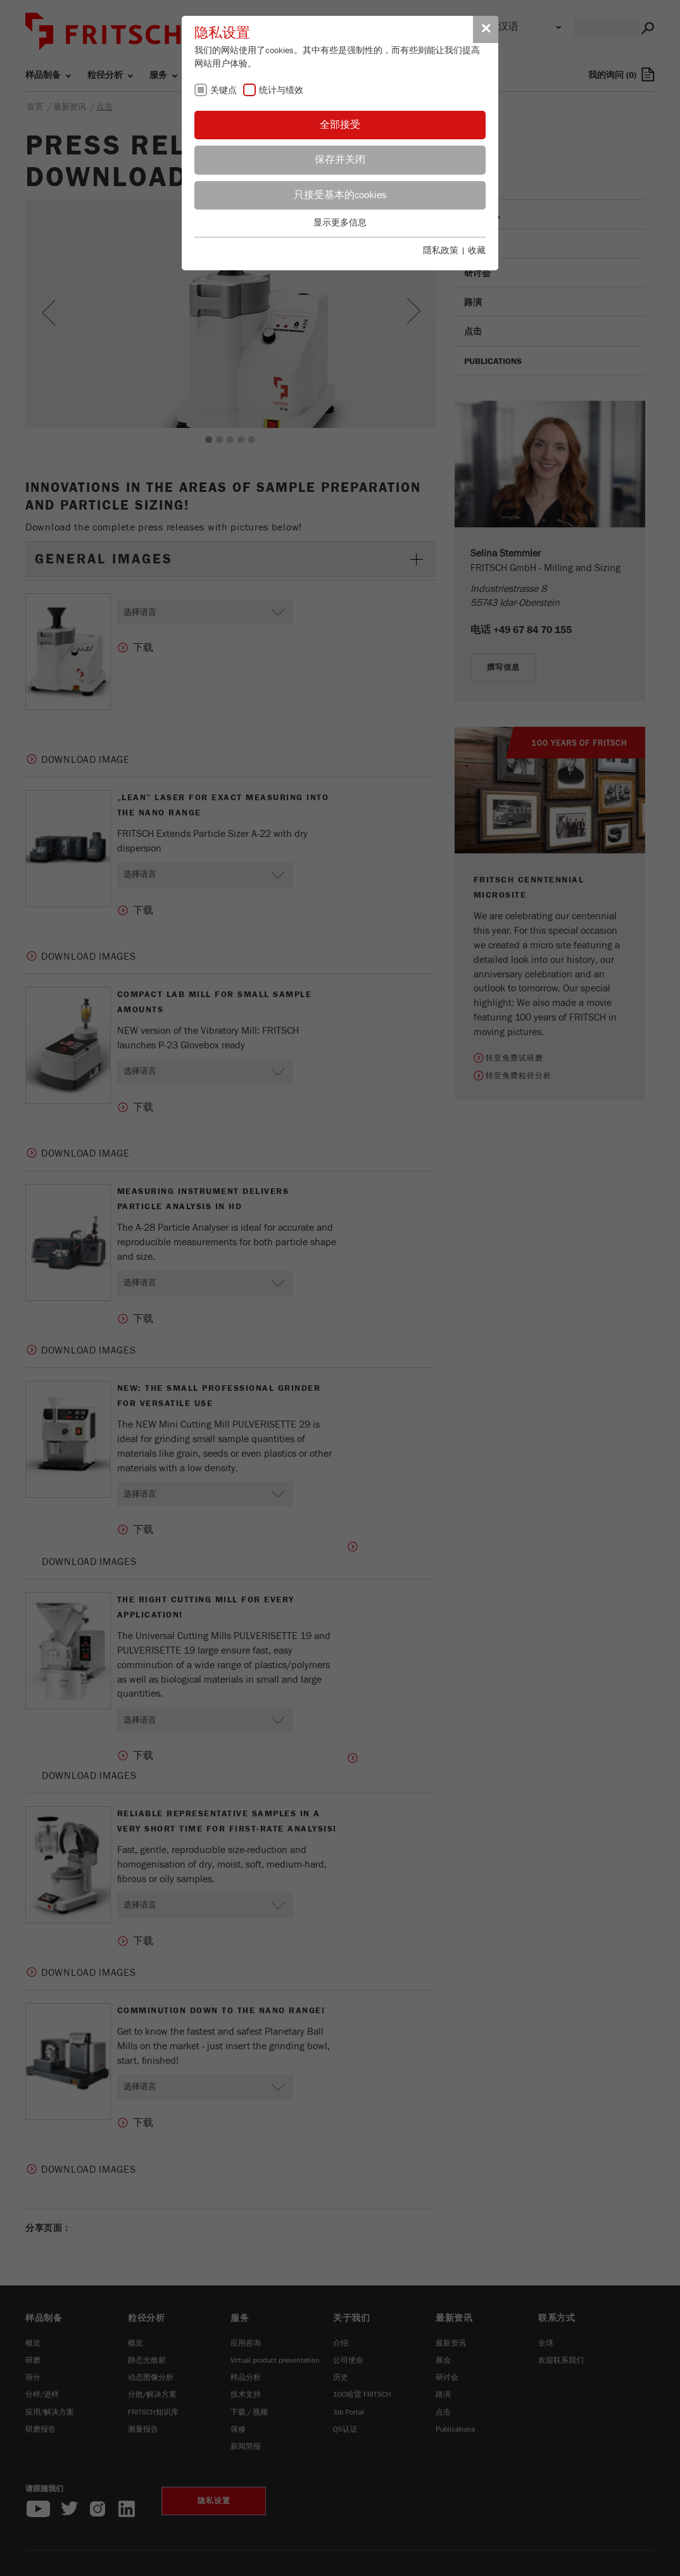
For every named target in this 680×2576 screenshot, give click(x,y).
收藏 (477, 251)
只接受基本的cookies (340, 195)
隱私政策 (440, 251)
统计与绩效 (281, 90)
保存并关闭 (340, 159)
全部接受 (340, 124)
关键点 (223, 90)
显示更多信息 (340, 223)
